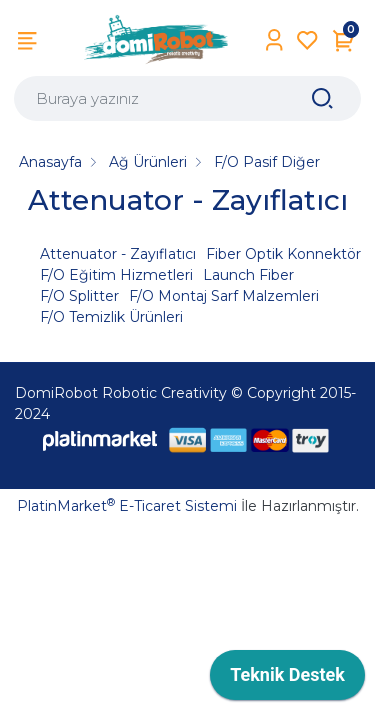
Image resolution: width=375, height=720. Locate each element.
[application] (287, 680)
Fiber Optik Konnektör (283, 254)
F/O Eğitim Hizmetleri (116, 275)
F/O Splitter (79, 296)
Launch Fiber (248, 275)
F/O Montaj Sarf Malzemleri (224, 296)
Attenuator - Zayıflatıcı (118, 254)
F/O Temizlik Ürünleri (111, 317)
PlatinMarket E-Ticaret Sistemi (127, 506)
